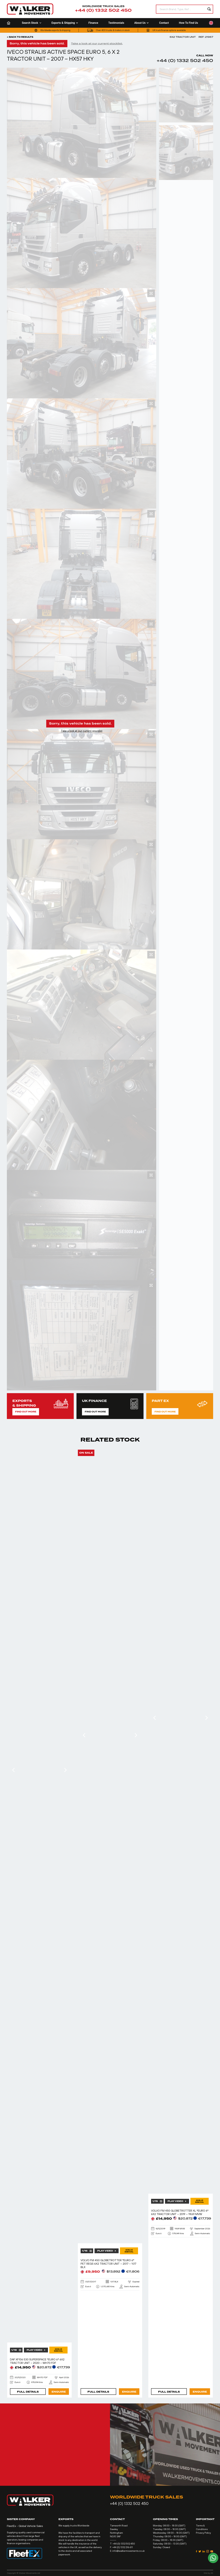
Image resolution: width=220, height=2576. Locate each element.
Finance (93, 22)
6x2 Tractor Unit (183, 36)
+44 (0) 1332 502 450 (103, 10)
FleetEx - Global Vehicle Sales (25, 2525)
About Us (141, 22)
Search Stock (31, 22)
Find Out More (25, 1411)
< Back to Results (20, 37)
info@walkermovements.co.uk (128, 2550)
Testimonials (116, 22)
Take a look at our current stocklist (96, 43)
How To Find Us (188, 22)
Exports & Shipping (64, 22)
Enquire (59, 2392)
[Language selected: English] (211, 23)
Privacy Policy (203, 2532)
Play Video (36, 2350)
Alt (212, 2573)
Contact (164, 22)
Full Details (28, 2392)
